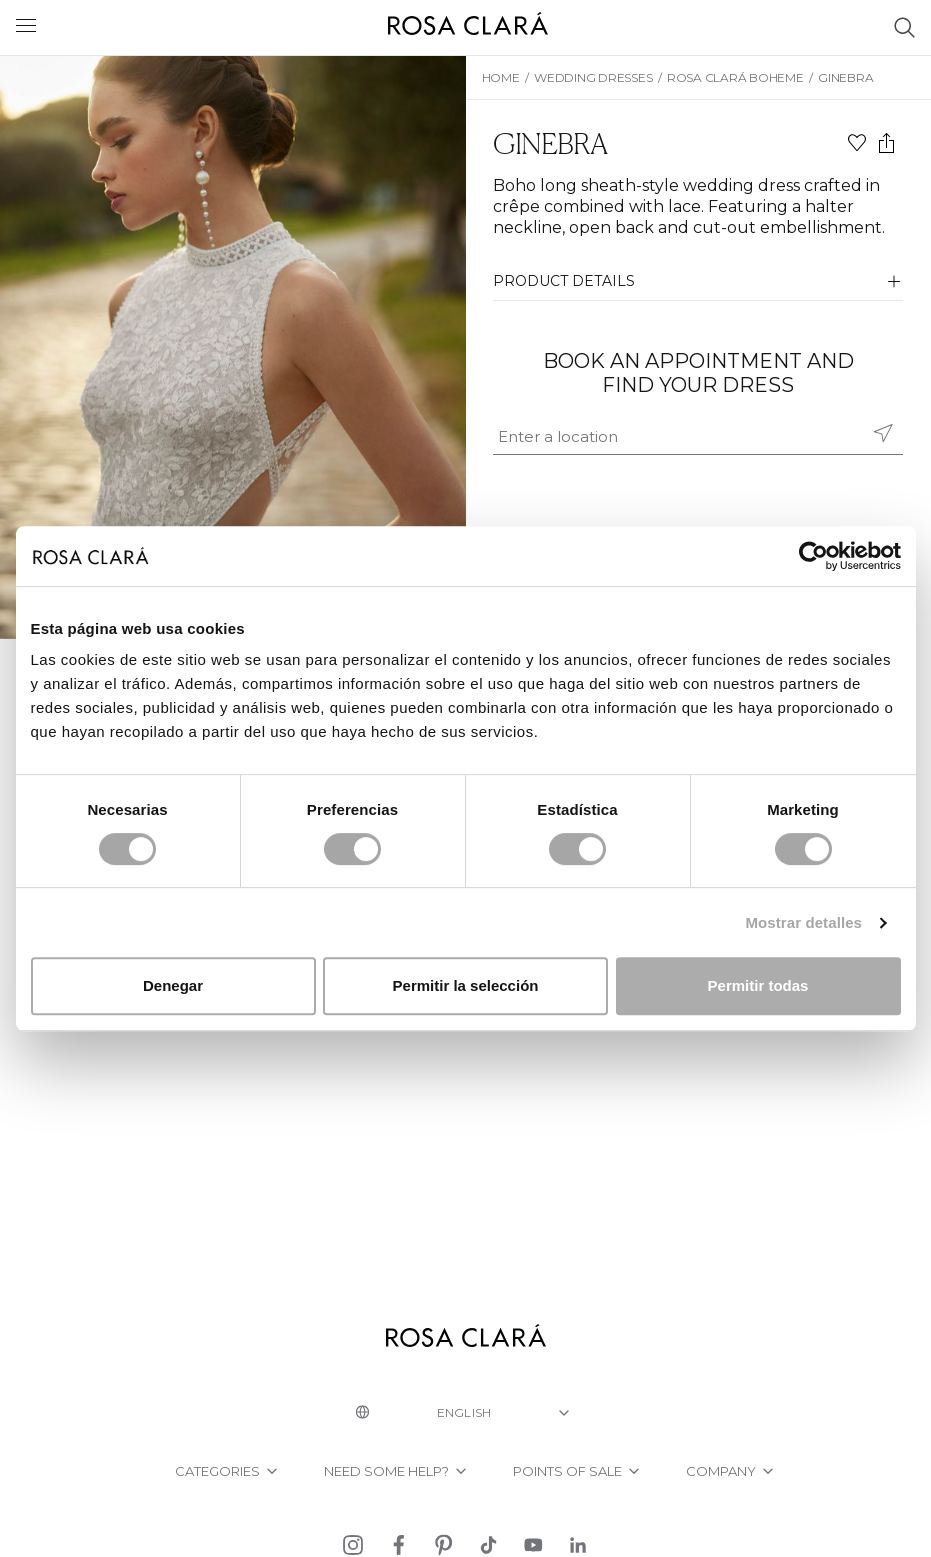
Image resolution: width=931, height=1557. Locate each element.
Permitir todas (758, 985)
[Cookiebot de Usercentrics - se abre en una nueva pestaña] (813, 556)
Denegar (173, 985)
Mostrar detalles (803, 922)
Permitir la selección (466, 985)
